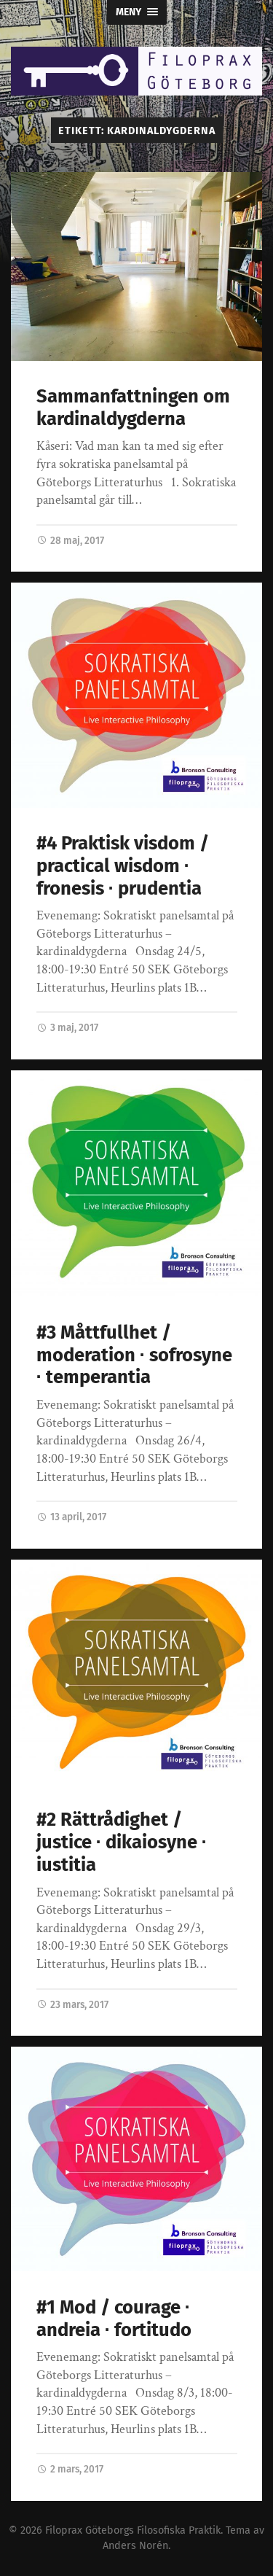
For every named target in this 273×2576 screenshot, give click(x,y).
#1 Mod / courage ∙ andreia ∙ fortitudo (113, 2318)
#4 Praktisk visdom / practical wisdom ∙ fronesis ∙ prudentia (122, 865)
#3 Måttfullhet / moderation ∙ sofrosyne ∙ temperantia (134, 1354)
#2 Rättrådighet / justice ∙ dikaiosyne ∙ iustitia (121, 1841)
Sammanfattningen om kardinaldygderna (133, 407)
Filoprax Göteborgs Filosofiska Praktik (133, 2530)
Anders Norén (135, 2546)
